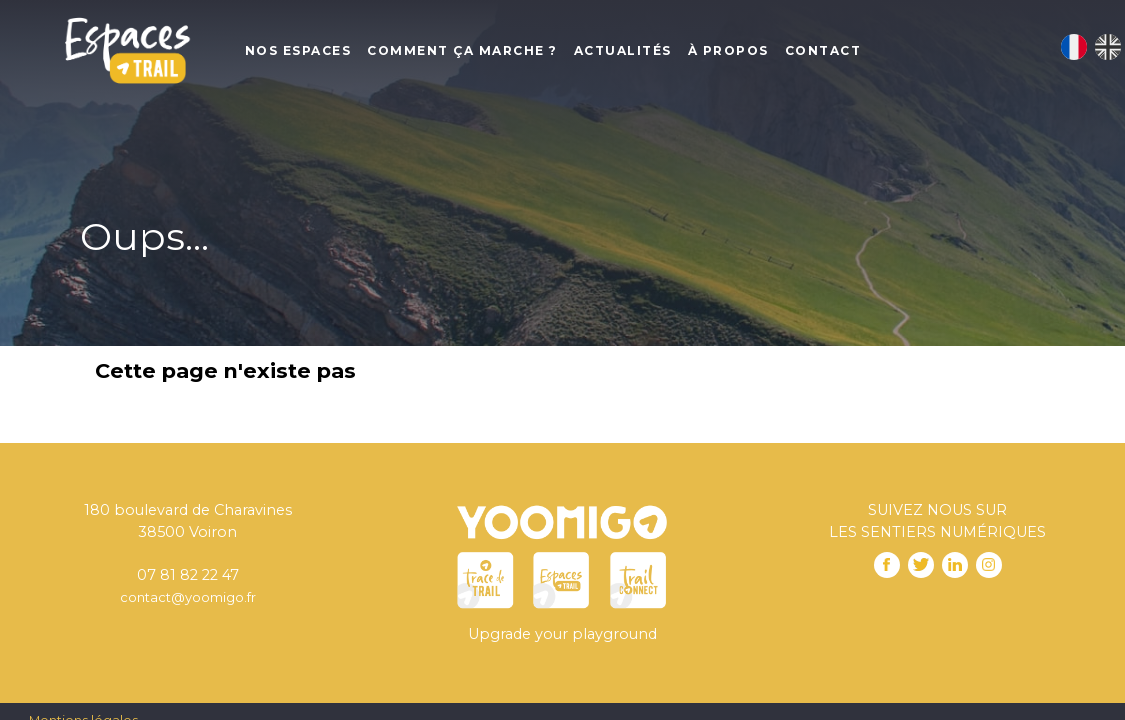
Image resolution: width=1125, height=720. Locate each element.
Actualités (623, 50)
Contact (823, 50)
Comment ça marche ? (462, 50)
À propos (728, 50)
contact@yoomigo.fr (188, 597)
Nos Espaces (298, 50)
